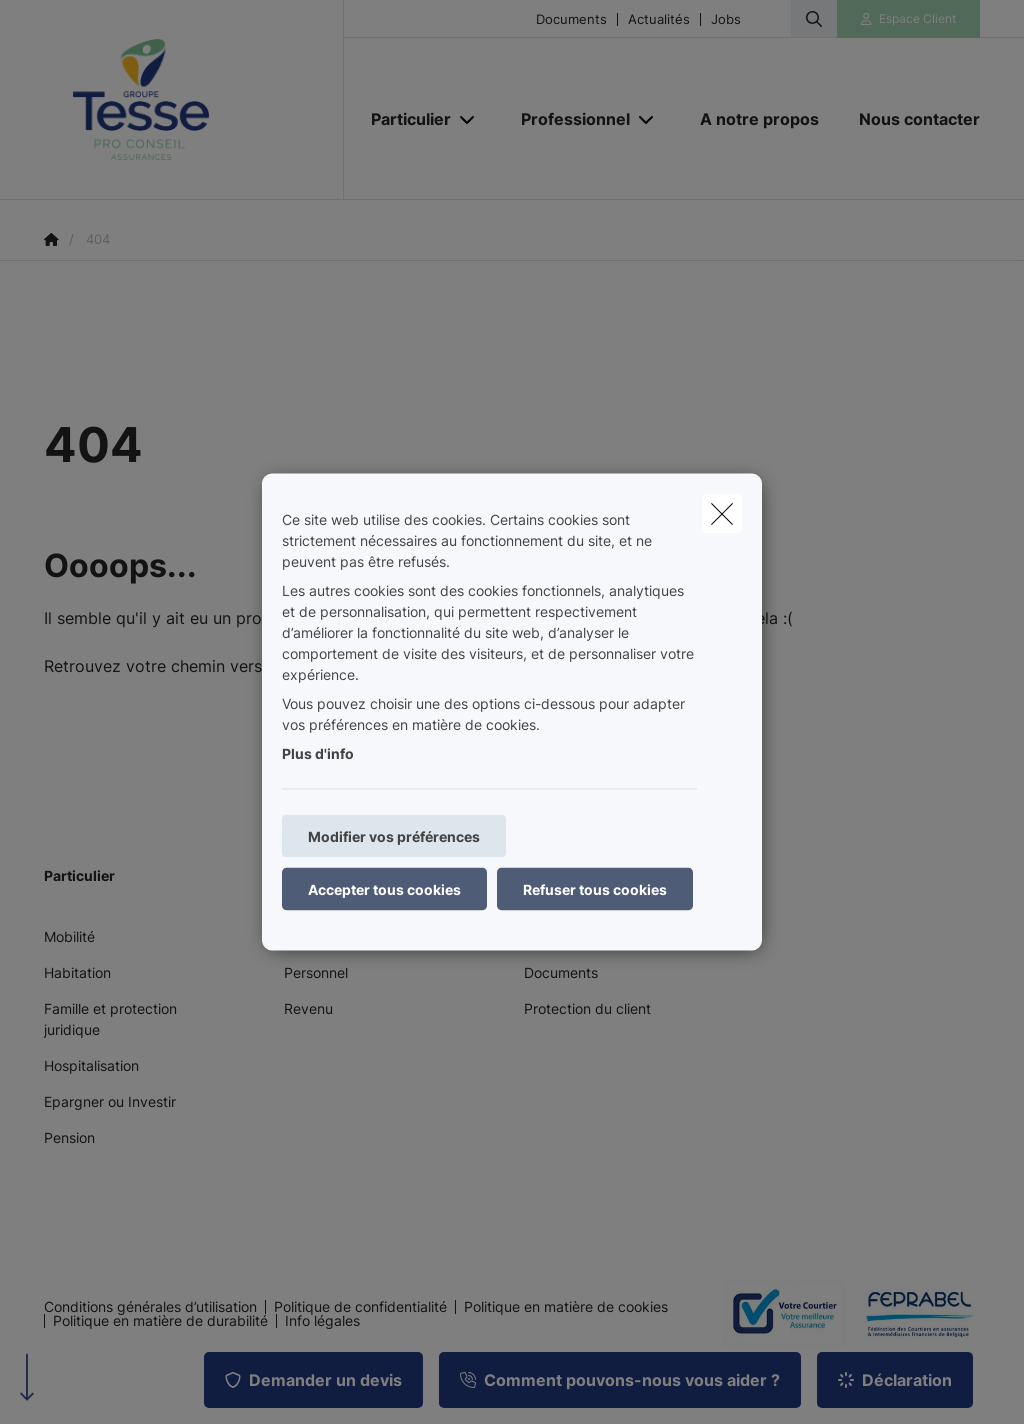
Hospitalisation (91, 1065)
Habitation (77, 972)
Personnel (316, 972)
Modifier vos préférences (394, 836)
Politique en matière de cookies (566, 1307)
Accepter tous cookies (384, 889)
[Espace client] (909, 19)
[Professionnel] (568, 119)
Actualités (659, 19)
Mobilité (69, 936)
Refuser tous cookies (595, 889)
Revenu (308, 1008)
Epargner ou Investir (110, 1101)
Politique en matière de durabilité (160, 1321)
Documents (571, 19)
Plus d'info (318, 753)
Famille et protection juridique (110, 1019)
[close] (722, 514)
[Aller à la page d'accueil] (194, 100)
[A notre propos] (759, 119)
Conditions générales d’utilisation (150, 1307)
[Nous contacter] (909, 119)
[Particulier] (403, 119)
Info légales (322, 1321)
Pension (69, 1137)
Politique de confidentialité (360, 1307)
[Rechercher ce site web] (814, 19)
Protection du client (587, 1008)
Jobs (726, 19)
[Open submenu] (468, 119)
